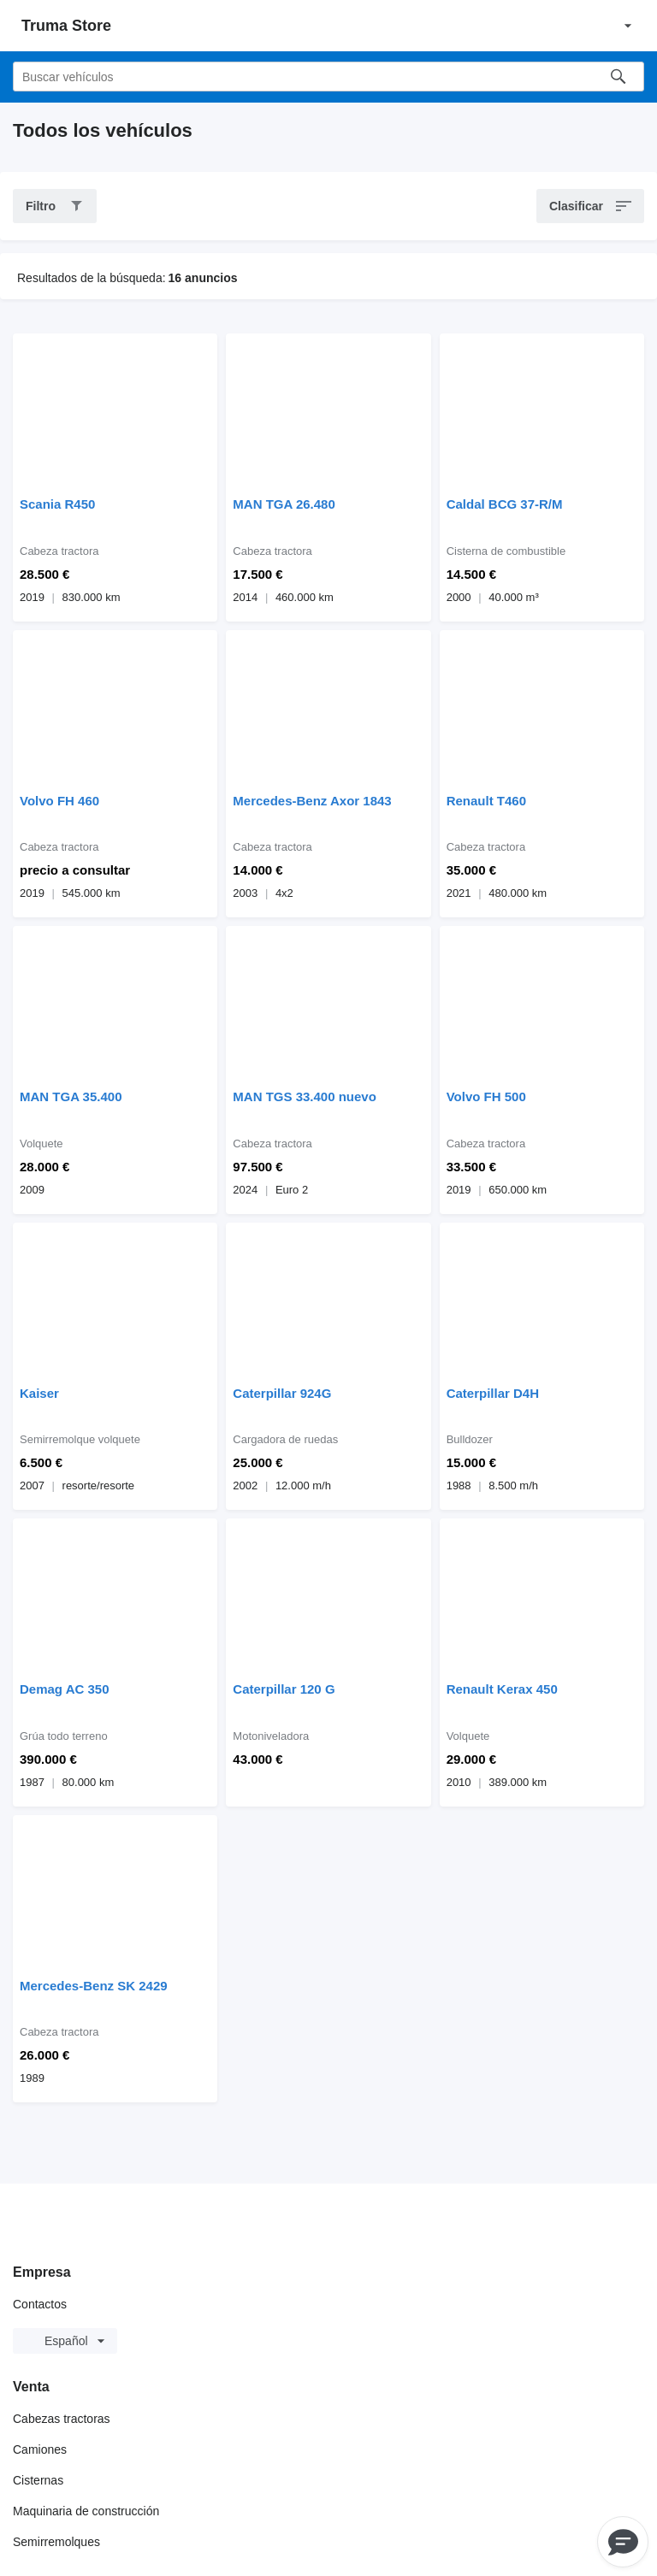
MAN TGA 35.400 (70, 1096)
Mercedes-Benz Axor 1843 (312, 800)
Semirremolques (56, 2542)
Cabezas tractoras (61, 2419)
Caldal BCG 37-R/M (505, 504)
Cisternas (38, 2480)
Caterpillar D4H (493, 1393)
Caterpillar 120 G (283, 1689)
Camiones (40, 2449)
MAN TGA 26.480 (283, 504)
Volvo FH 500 (486, 1096)
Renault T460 (486, 800)
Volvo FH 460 (59, 800)
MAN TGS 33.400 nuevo (304, 1096)
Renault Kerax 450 (502, 1689)
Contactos (40, 2304)
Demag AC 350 (65, 1689)
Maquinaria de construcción (86, 2511)
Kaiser (39, 1393)
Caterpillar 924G (282, 1393)
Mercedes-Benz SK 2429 (94, 1985)
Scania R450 (57, 504)
